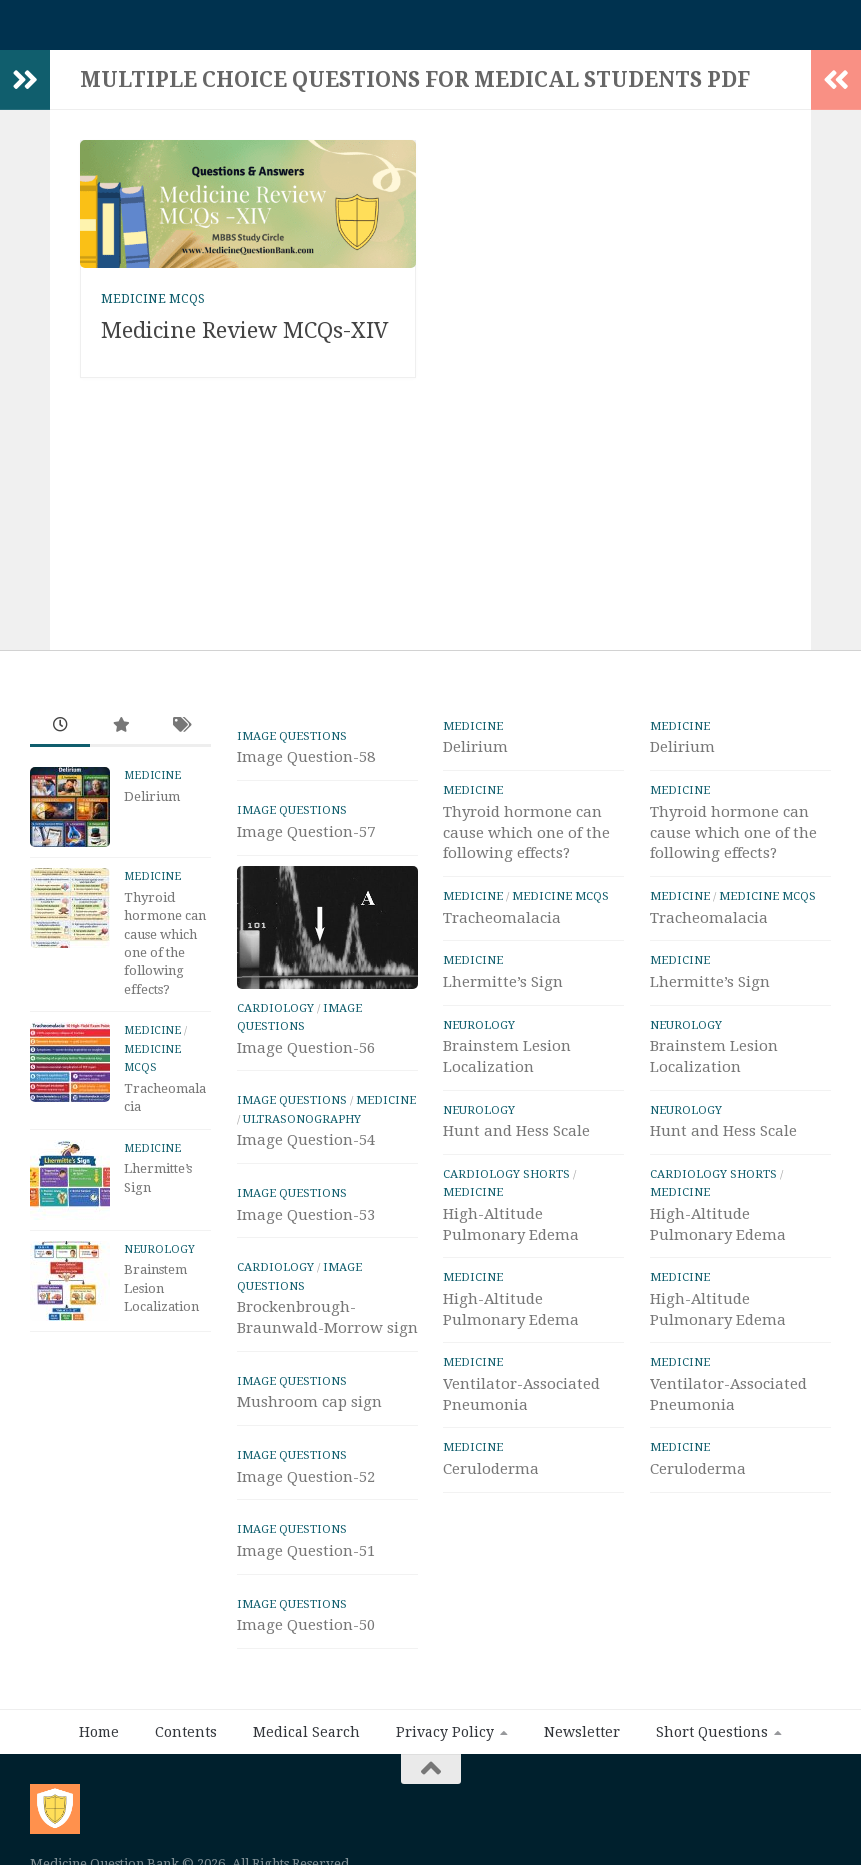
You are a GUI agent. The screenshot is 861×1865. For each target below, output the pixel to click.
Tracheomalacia (502, 928)
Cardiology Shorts (506, 1184)
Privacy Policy (445, 1742)
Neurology (159, 1259)
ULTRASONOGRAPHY (302, 1129)
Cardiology (275, 1018)
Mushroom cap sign (309, 1412)
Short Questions (712, 1742)
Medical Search (306, 1742)
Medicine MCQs (153, 309)
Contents (186, 1742)
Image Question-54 (306, 1150)
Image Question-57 (306, 842)
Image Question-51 (306, 1561)
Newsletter (582, 1742)
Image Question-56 (306, 1058)
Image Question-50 (306, 1635)
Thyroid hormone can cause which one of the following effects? (526, 843)
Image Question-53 (306, 1225)
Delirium (152, 806)
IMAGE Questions (292, 746)
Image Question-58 (306, 767)
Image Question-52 (306, 1487)
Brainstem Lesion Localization (161, 1298)
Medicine (152, 785)
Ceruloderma (491, 1479)
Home (99, 1742)
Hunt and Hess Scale (516, 1141)
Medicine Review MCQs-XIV (245, 340)
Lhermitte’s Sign (503, 992)
